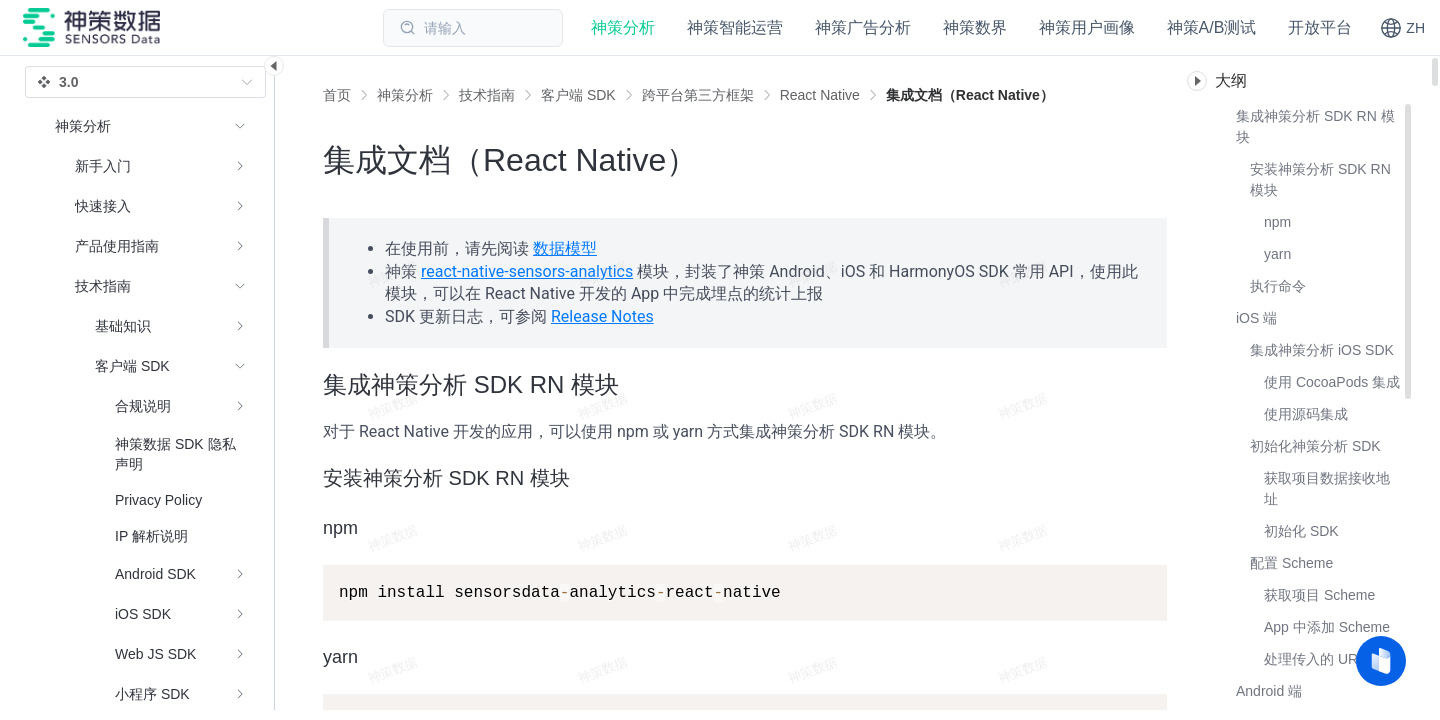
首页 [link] (337, 95)
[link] (405, 95)
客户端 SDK (578, 95)
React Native (820, 95)
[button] (1402, 28)
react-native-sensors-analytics (527, 271)
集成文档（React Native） (970, 95)
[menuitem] (150, 166)
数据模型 (565, 248)
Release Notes (602, 316)
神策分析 (405, 95)
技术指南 (487, 95)
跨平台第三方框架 (698, 95)
